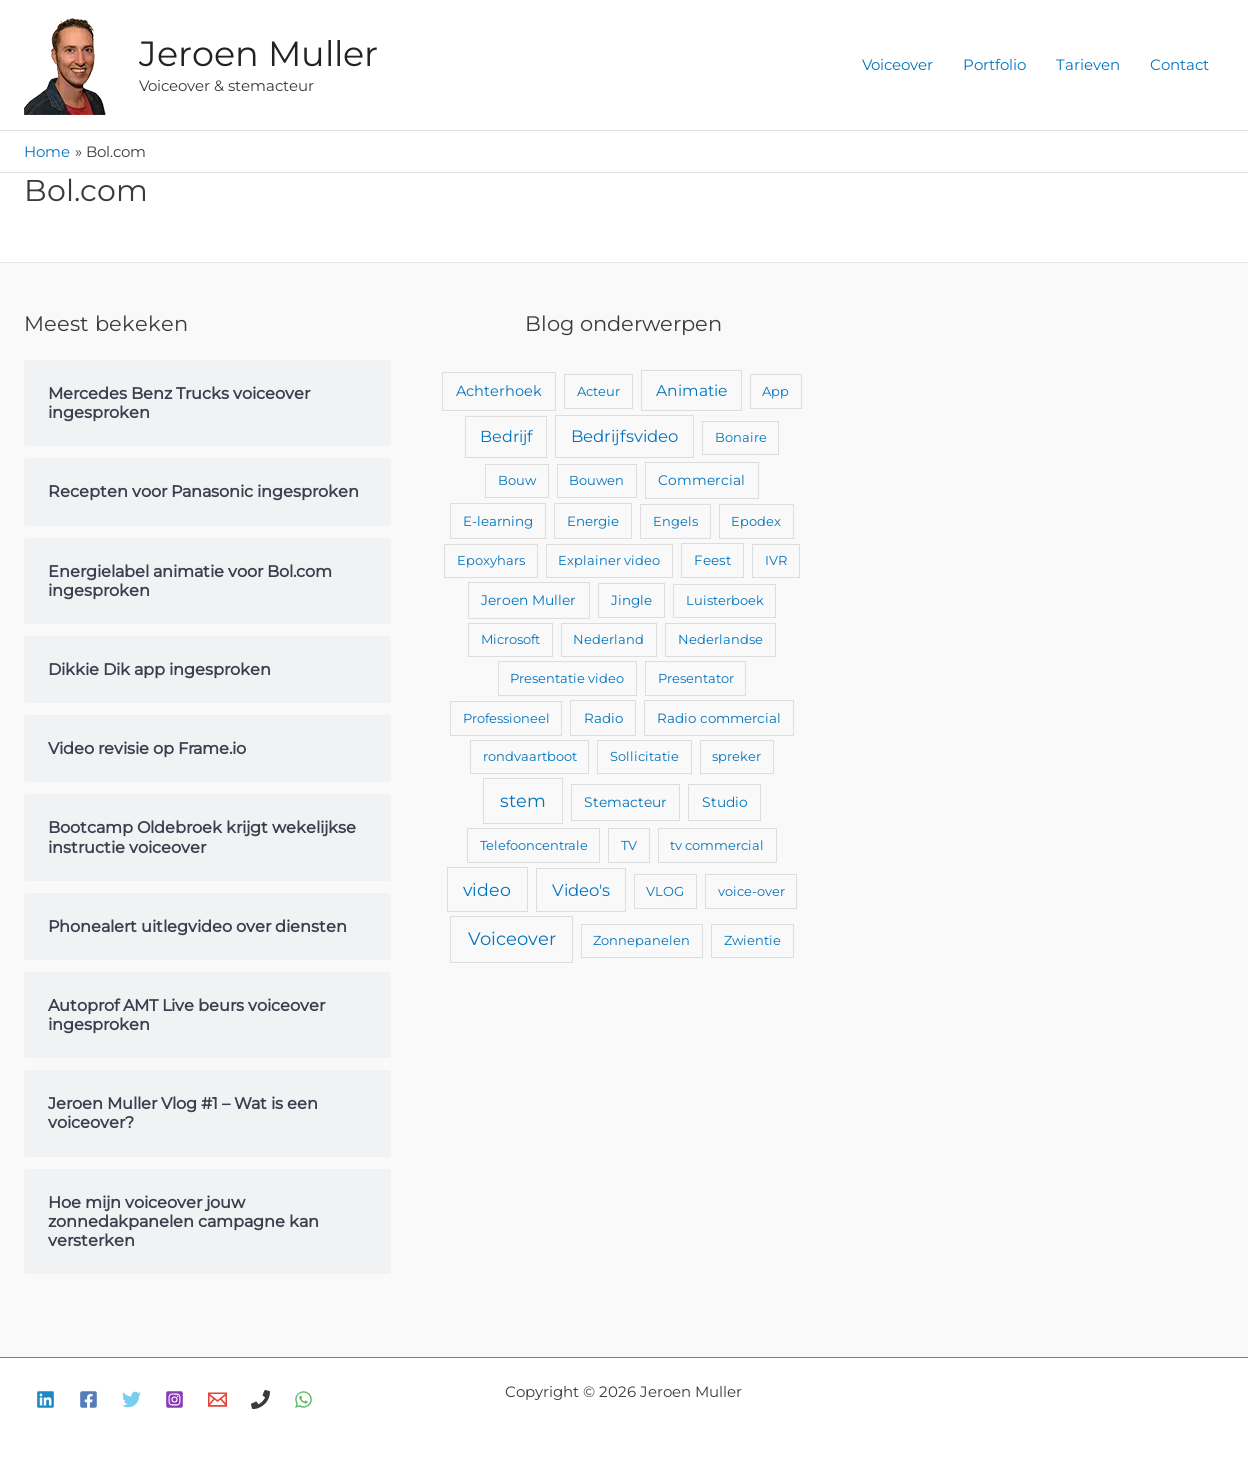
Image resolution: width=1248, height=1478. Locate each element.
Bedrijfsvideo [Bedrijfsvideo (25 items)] (624, 436)
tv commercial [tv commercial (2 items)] (717, 845)
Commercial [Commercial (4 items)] (701, 480)
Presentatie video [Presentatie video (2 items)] (567, 678)
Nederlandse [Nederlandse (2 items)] (720, 639)
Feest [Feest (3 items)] (712, 560)
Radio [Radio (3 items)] (603, 718)
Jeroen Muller (258, 53)
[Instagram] (174, 1399)
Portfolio (994, 64)
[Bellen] (260, 1399)
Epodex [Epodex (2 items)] (756, 521)
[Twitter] (131, 1399)
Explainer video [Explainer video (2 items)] (609, 560)
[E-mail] (217, 1399)
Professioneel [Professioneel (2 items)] (506, 718)
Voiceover (897, 64)
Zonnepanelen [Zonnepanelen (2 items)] (641, 940)
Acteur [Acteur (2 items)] (598, 391)
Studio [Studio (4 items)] (725, 802)
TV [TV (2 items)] (629, 845)
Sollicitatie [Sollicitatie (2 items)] (644, 756)
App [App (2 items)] (775, 391)
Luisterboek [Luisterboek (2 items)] (725, 600)
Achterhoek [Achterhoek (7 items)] (499, 391)
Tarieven (1088, 64)
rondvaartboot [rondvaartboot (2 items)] (530, 756)
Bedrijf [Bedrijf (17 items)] (506, 436)
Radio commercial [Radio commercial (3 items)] (719, 718)
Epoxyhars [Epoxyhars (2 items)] (491, 560)
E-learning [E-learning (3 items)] (498, 521)
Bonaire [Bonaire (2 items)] (741, 437)
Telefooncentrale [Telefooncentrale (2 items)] (534, 845)
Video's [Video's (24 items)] (581, 890)
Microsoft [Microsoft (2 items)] (510, 639)
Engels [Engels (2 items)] (675, 521)
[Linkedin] (45, 1399)
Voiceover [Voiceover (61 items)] (512, 939)
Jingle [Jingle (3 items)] (631, 600)
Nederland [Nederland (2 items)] (608, 639)
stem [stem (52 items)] (523, 800)
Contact (1179, 64)
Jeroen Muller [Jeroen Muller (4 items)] (528, 600)
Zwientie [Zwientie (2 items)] (752, 940)
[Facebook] (88, 1399)
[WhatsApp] (303, 1399)
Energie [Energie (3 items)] (593, 521)
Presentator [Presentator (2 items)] (696, 678)
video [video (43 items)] (487, 889)
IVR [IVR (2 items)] (776, 560)
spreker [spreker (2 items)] (736, 756)
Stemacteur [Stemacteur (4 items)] (625, 802)
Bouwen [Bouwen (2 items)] (596, 480)
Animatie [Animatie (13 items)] (691, 390)
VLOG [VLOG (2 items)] (665, 891)
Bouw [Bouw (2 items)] (517, 480)
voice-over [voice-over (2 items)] (751, 891)
